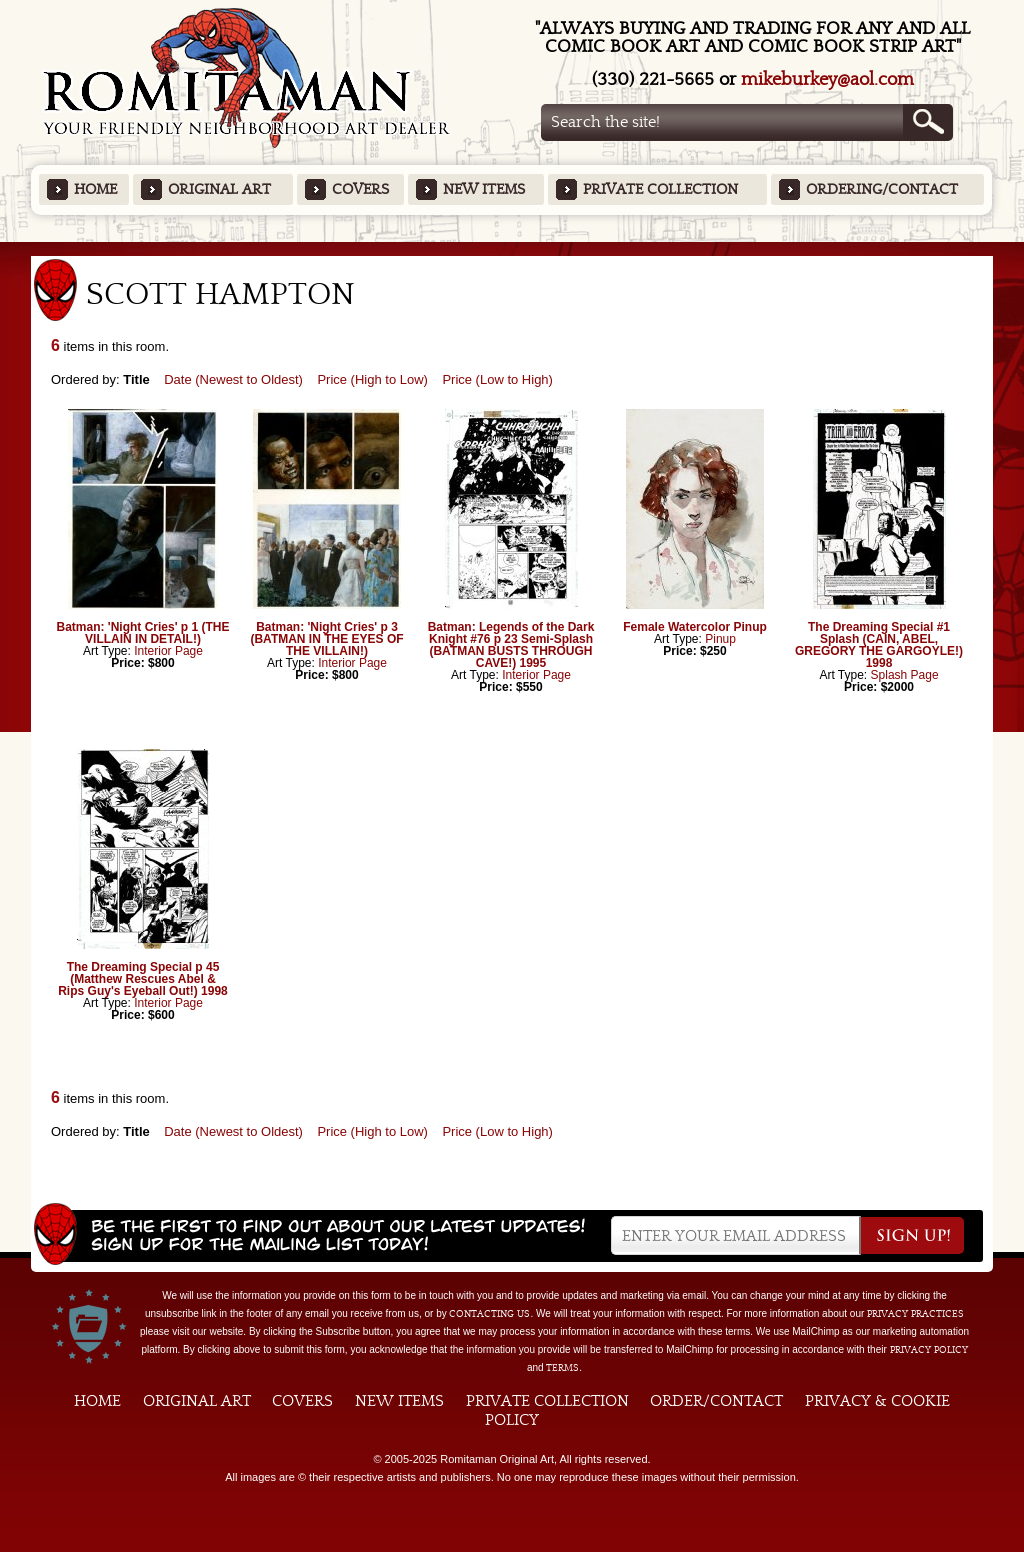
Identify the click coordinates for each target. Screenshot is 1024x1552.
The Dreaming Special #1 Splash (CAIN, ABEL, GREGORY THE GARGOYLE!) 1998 (879, 645)
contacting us (489, 1314)
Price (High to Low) (372, 379)
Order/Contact (716, 1401)
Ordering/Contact (882, 189)
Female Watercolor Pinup (695, 627)
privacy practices (915, 1314)
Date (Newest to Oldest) (233, 379)
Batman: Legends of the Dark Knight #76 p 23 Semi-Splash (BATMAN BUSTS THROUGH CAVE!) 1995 (511, 645)
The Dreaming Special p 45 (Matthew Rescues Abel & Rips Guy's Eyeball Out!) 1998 (143, 979)
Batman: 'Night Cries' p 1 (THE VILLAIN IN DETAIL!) (142, 633)
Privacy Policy (929, 1350)
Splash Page (905, 675)
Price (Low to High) (497, 379)
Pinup (720, 639)
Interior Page (168, 651)
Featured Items (512, 248)
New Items (484, 189)
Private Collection (660, 189)
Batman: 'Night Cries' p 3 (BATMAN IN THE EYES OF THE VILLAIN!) (326, 639)
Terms (562, 1368)
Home (95, 189)
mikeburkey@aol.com (827, 79)
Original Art (219, 189)
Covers (360, 189)
